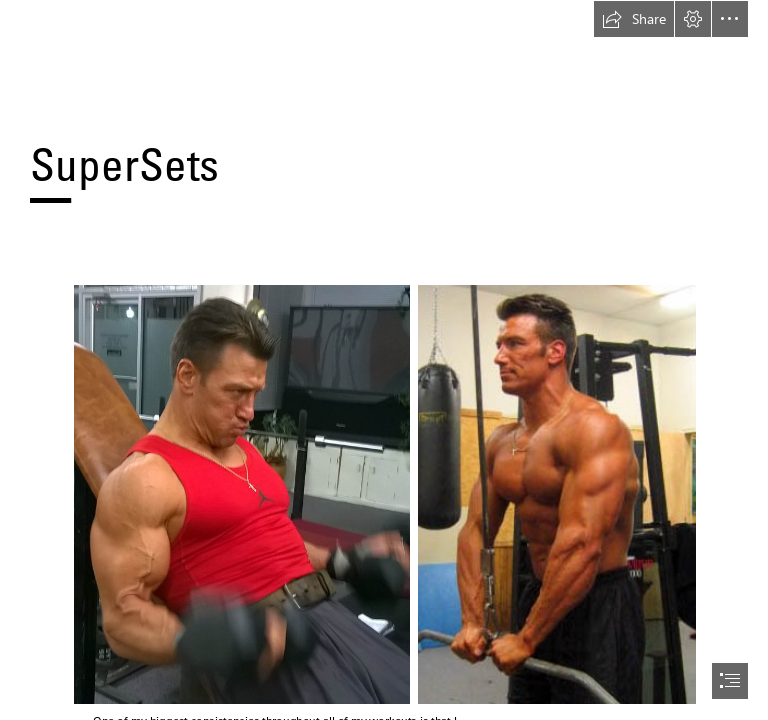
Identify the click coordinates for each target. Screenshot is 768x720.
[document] (384, 360)
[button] (634, 19)
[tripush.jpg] (556, 493)
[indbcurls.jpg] (241, 493)
